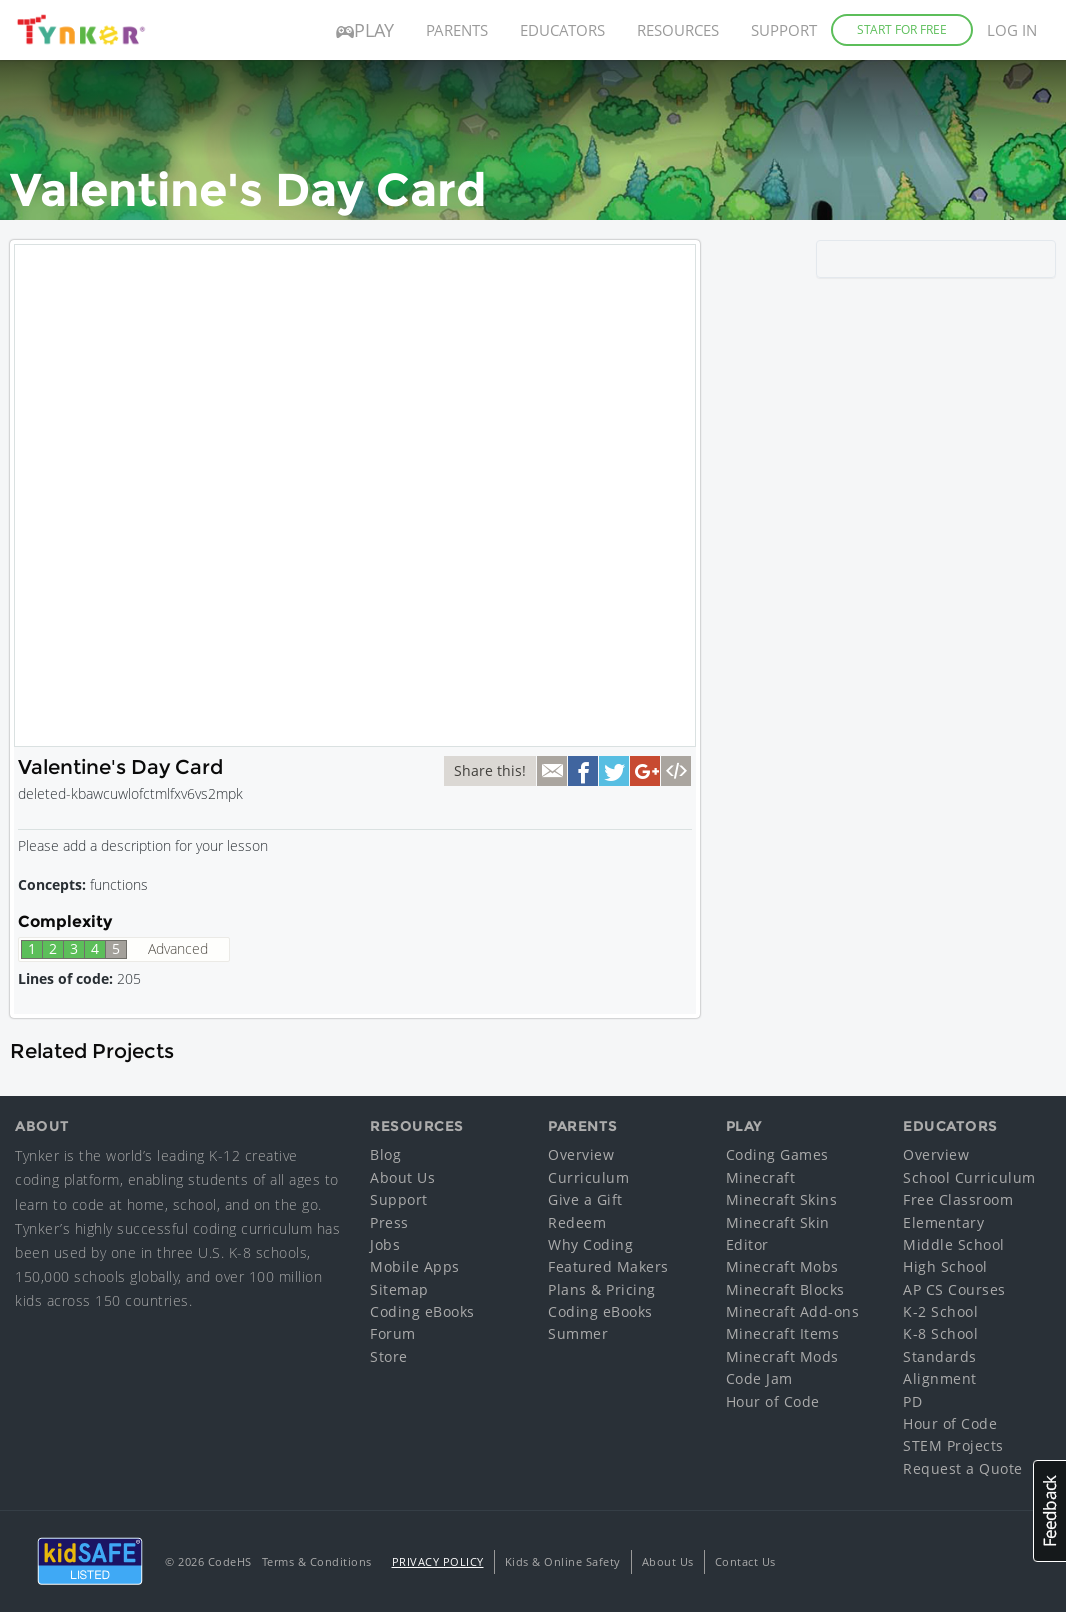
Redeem (577, 1222)
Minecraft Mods (782, 1356)
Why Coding (590, 1244)
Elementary (943, 1222)
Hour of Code (773, 1401)
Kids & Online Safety (563, 1561)
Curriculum (588, 1177)
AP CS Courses (954, 1289)
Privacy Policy (438, 1561)
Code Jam (759, 1378)
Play (365, 30)
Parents (457, 30)
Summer (578, 1333)
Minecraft (761, 1177)
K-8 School (940, 1333)
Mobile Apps (415, 1266)
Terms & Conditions (317, 1561)
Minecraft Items (783, 1333)
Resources (678, 30)
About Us (402, 1177)
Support (784, 30)
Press (389, 1222)
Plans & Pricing (602, 1289)
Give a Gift (585, 1199)
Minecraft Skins (782, 1199)
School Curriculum (969, 1177)
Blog (385, 1154)
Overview (581, 1154)
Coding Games (777, 1154)
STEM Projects (953, 1445)
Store (389, 1356)
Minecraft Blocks (785, 1289)
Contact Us (745, 1561)
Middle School (954, 1244)
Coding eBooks (422, 1311)
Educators (562, 30)
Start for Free (902, 29)
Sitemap (399, 1289)
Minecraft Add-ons (793, 1311)
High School (945, 1266)
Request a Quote (963, 1468)
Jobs (385, 1244)
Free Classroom (958, 1199)
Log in (1012, 30)
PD (912, 1401)
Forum (393, 1333)
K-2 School (940, 1311)
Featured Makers (608, 1266)
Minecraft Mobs (782, 1266)
